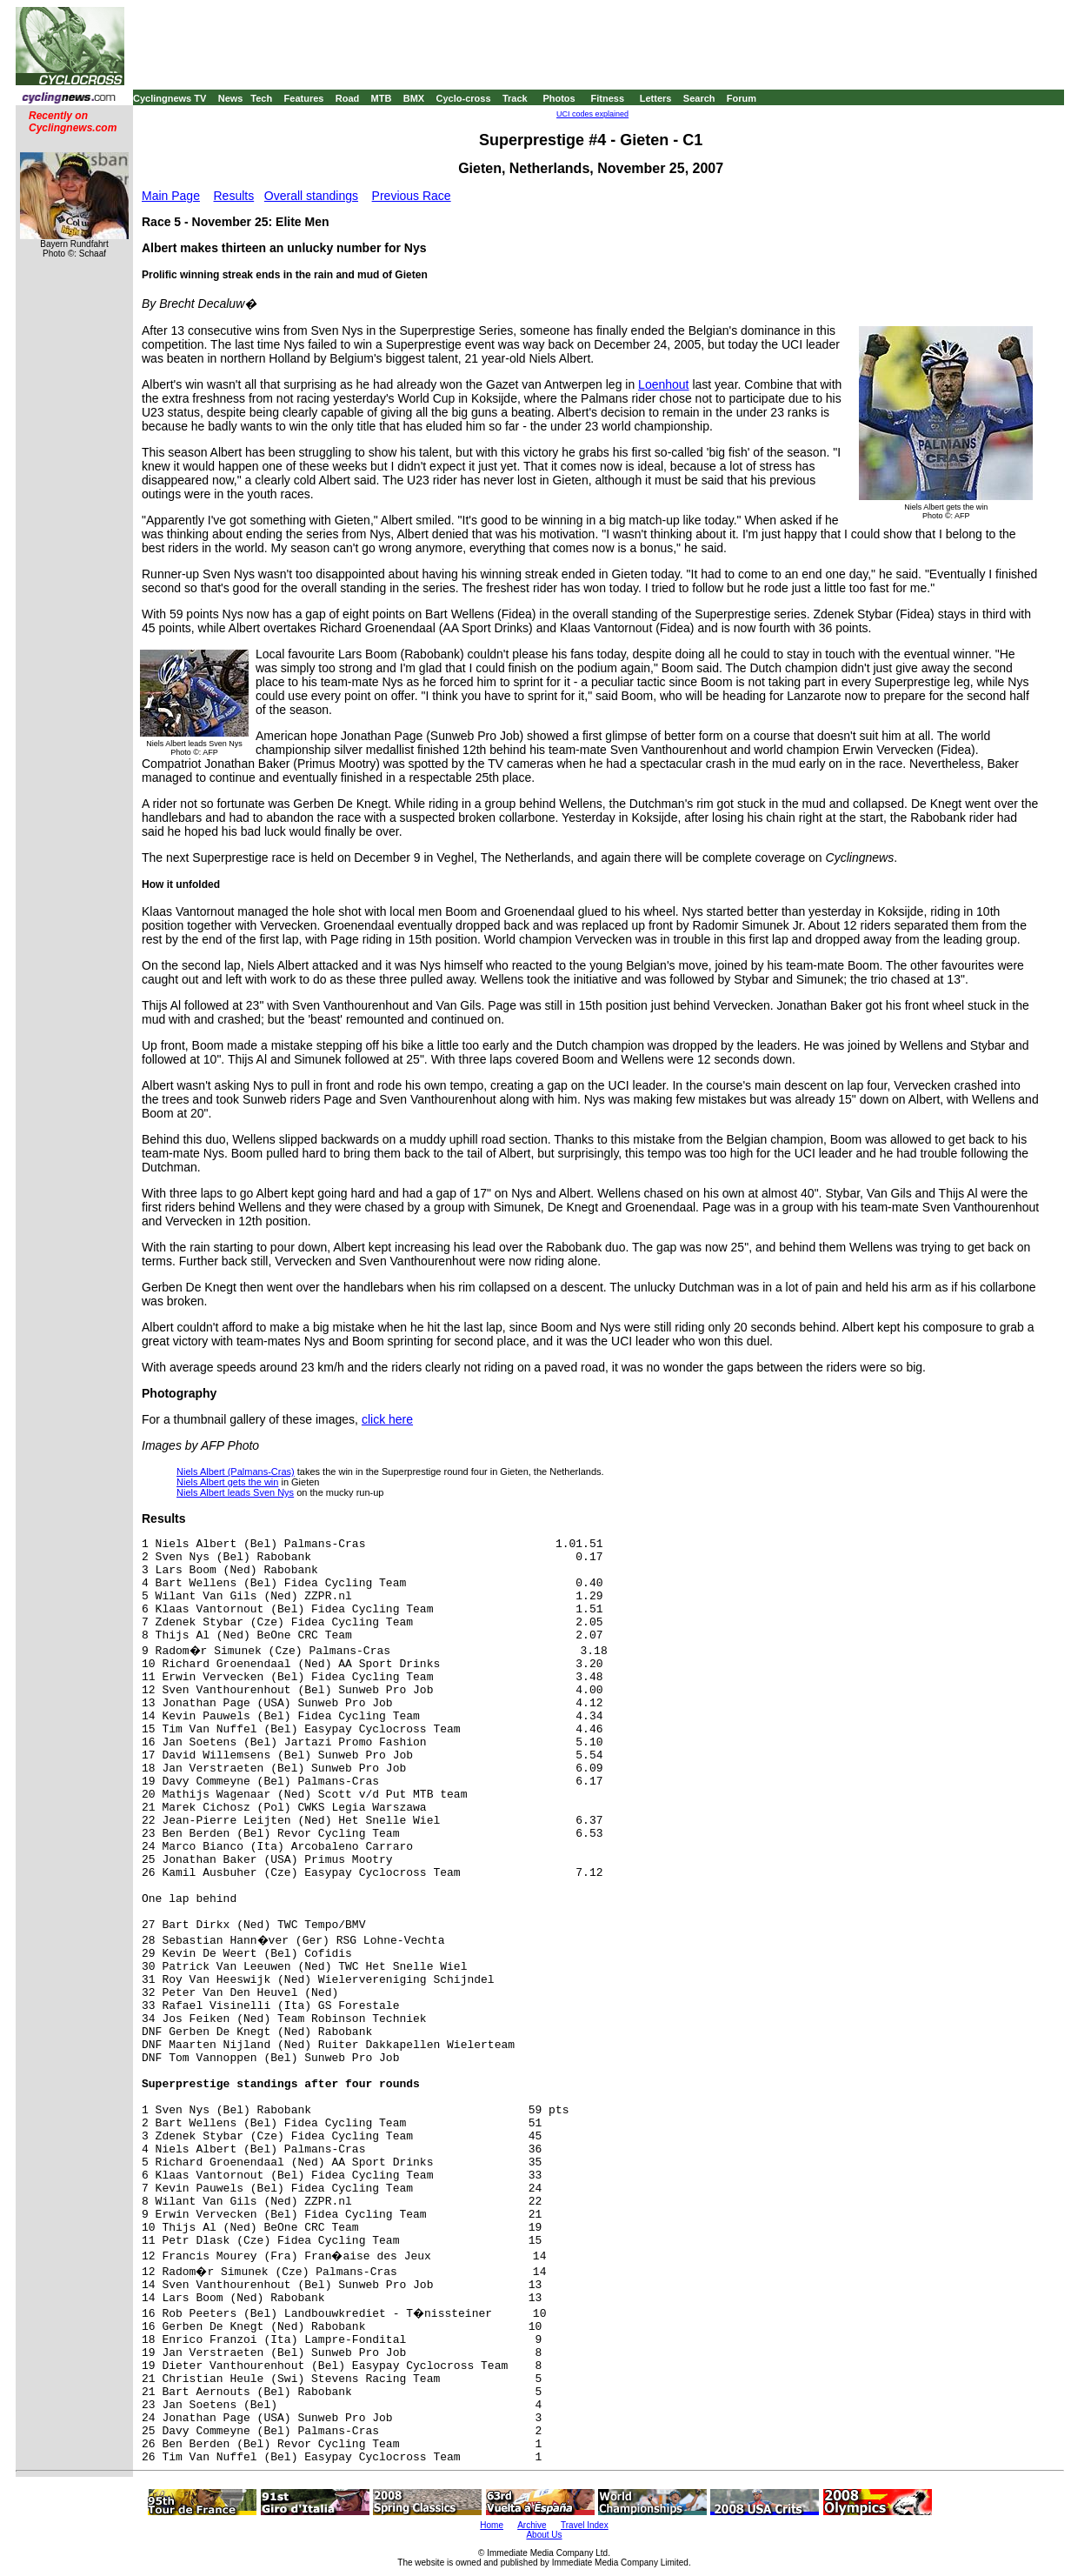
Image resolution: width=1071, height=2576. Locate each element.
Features (304, 98)
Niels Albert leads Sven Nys (235, 1492)
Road (348, 98)
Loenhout (663, 384)
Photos (558, 98)
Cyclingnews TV (169, 98)
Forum (741, 98)
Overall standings (311, 196)
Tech (261, 98)
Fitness (607, 98)
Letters (656, 98)
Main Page (171, 196)
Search (699, 98)
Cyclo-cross (463, 98)
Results (234, 196)
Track (515, 98)
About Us (544, 2534)
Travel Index (585, 2525)
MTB (381, 98)
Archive (531, 2525)
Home (491, 2525)
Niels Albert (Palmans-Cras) (235, 1471)
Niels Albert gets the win (227, 1482)
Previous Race (411, 196)
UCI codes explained (592, 114)
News (230, 98)
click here (387, 1419)
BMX (413, 98)
